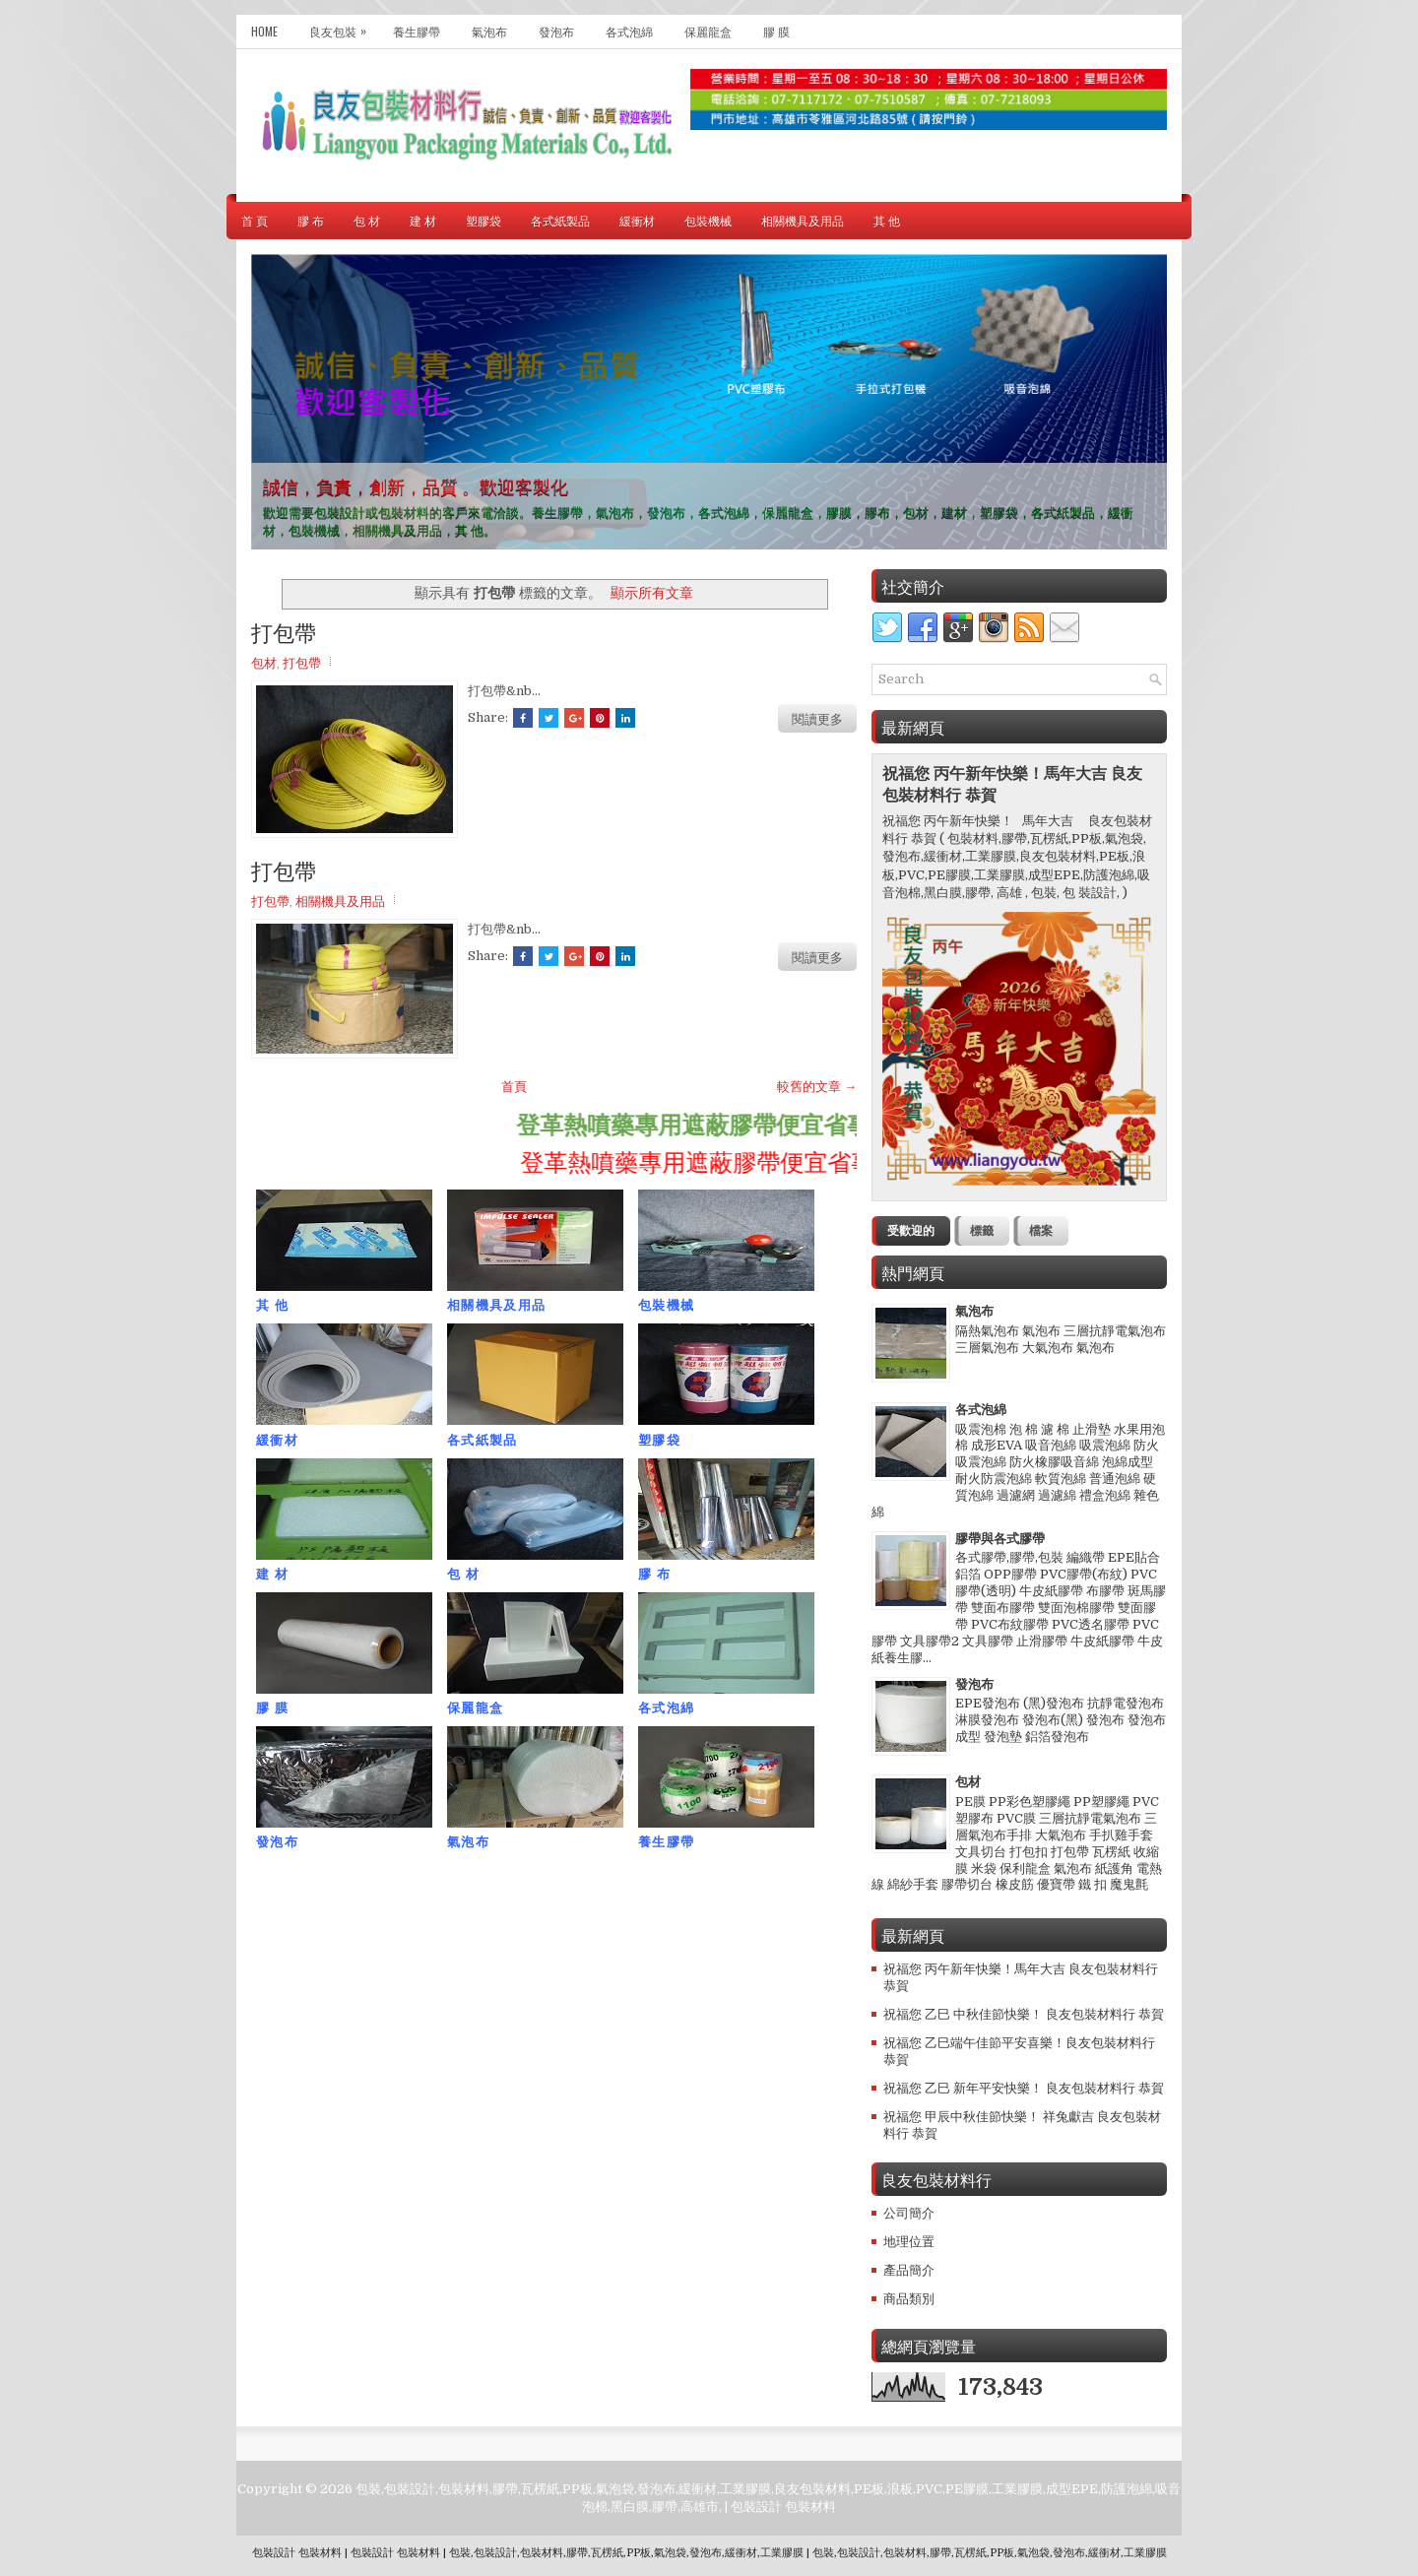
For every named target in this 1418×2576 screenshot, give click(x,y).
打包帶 (283, 631)
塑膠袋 (483, 220)
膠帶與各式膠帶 (1000, 1538)
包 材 (367, 220)
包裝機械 (708, 220)
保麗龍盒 (708, 31)
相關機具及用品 (802, 220)
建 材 (423, 220)
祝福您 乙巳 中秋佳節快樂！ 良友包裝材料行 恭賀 (1023, 2014)
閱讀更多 (817, 718)
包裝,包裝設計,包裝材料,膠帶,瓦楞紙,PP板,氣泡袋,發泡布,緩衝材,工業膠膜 (626, 2552)
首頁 (514, 1086)
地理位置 (909, 2241)
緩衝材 (637, 220)
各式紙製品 (560, 220)
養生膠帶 (416, 31)
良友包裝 (342, 27)
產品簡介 (909, 2270)
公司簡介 (909, 2213)
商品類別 (909, 2298)
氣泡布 (489, 31)
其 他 (886, 220)
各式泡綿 (629, 31)
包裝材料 (810, 2506)
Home (264, 31)
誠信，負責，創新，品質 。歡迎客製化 (415, 485)
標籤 (982, 1231)
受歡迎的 (911, 1231)
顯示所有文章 (652, 593)
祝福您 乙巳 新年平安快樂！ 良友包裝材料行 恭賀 (1023, 2088)
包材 (264, 662)
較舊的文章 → (817, 1086)
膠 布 (310, 220)
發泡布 (556, 31)
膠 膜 (776, 31)
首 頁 (254, 220)
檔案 (1041, 1231)
